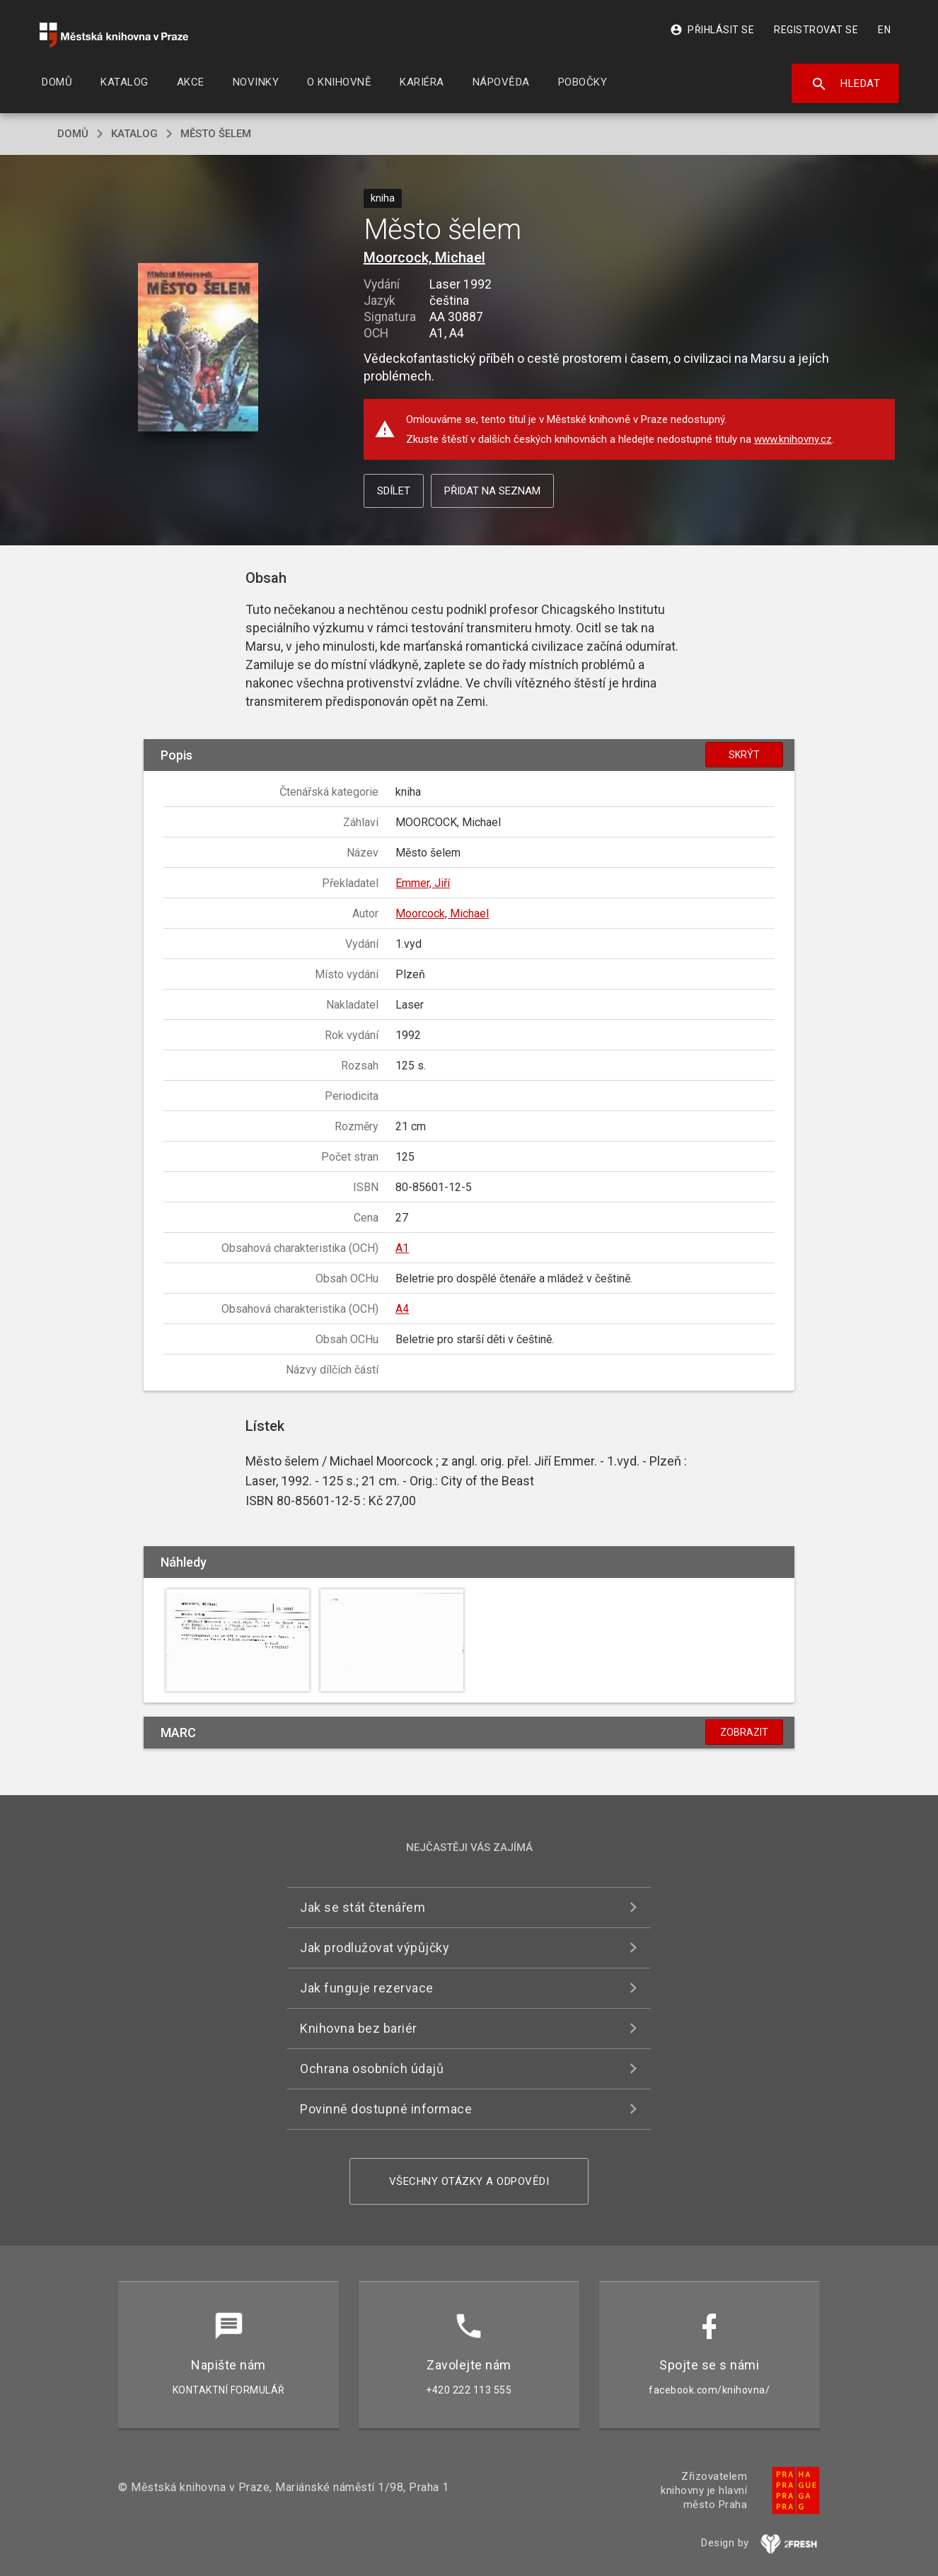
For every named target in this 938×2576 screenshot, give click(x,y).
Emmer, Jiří (422, 883)
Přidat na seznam (492, 491)
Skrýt (744, 754)
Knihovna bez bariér (358, 2028)
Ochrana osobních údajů (372, 2068)
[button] (198, 348)
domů (72, 133)
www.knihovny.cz (793, 439)
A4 (402, 1309)
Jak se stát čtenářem (362, 1907)
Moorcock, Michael (424, 257)
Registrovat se (816, 29)
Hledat (846, 84)
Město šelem (215, 133)
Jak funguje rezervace (367, 1987)
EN (884, 29)
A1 (402, 1248)
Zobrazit (744, 1732)
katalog (134, 133)
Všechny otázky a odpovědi (469, 2181)
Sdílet (393, 491)
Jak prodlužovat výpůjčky (374, 1947)
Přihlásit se (712, 29)
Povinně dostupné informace (386, 2108)
